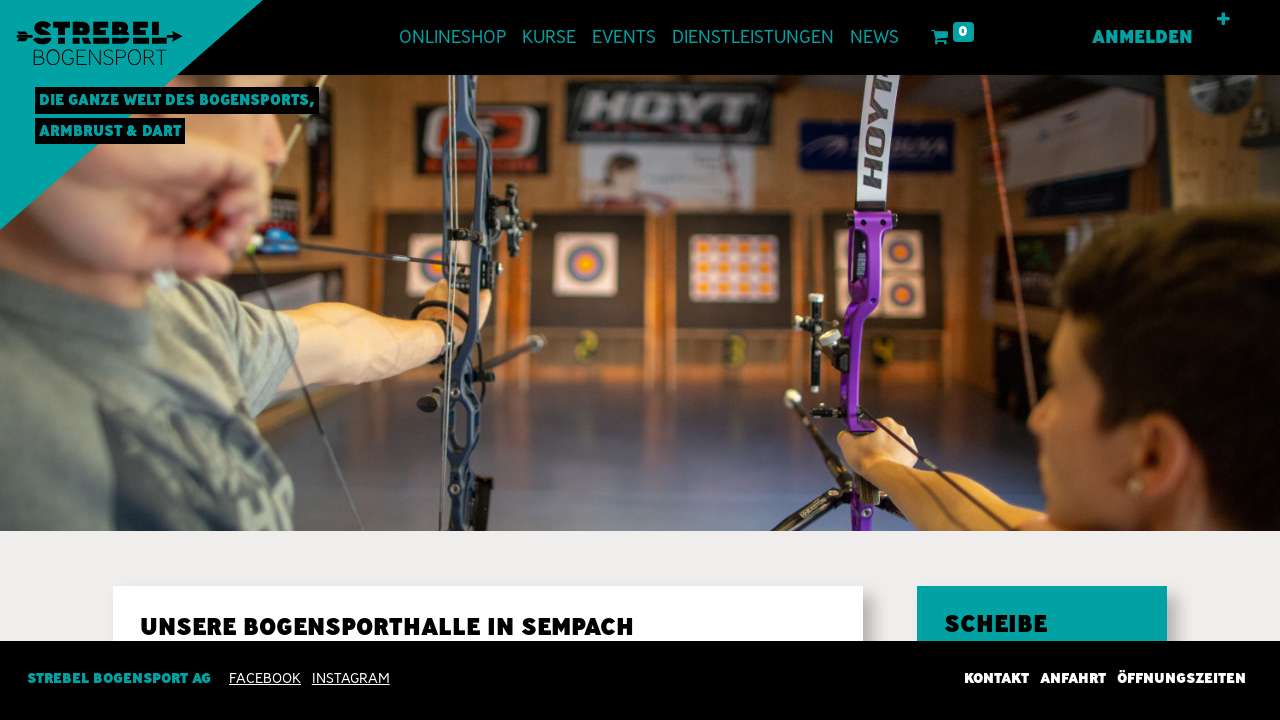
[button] (1223, 20)
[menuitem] (452, 37)
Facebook (265, 678)
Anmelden (1142, 37)
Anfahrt (1073, 678)
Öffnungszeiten (1181, 678)
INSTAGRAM (351, 678)
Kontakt (996, 678)
